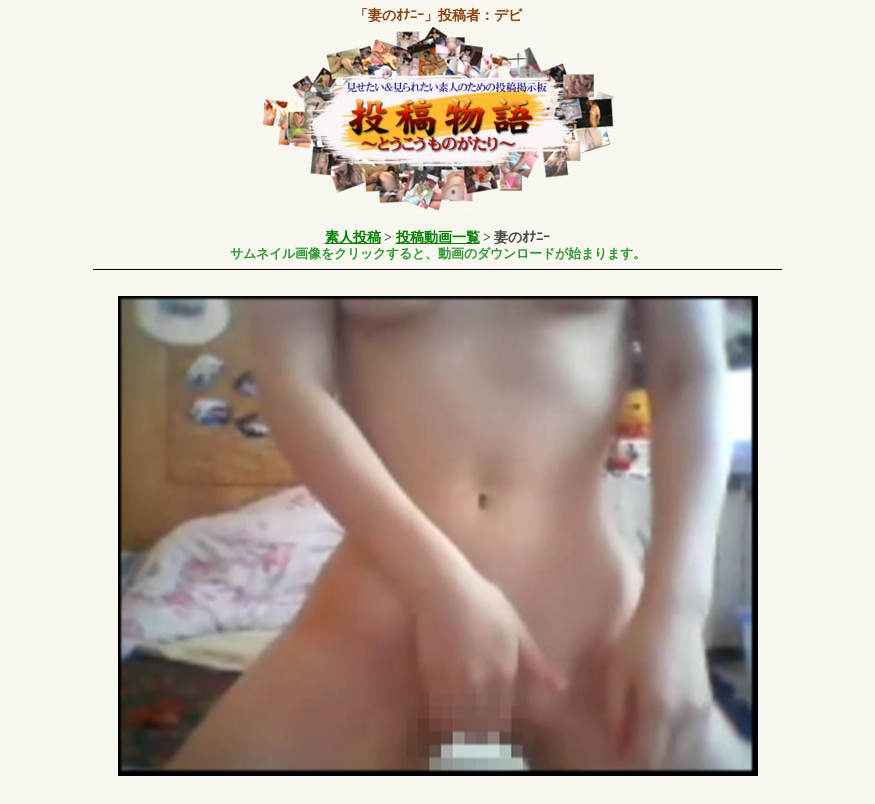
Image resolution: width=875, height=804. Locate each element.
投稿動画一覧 (438, 237)
